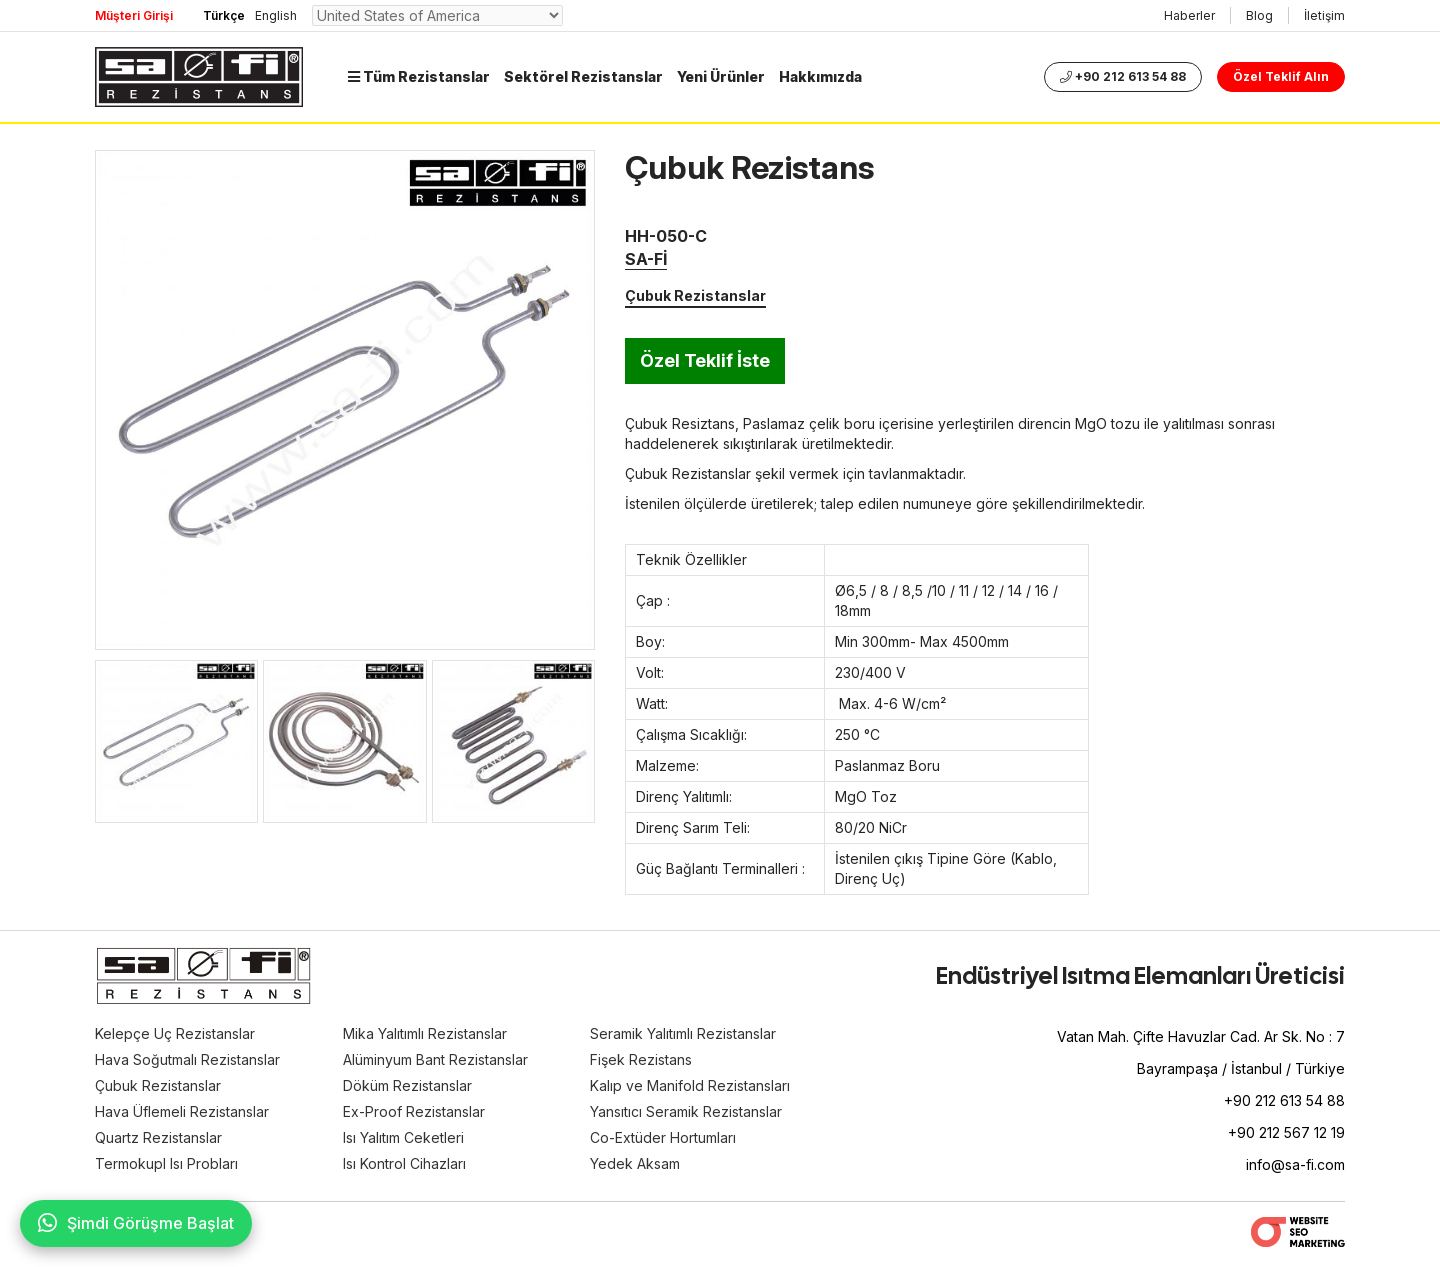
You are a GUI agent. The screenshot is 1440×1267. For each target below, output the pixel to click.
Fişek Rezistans (641, 1059)
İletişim (1324, 15)
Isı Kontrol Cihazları (404, 1163)
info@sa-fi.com (1295, 1164)
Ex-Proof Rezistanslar (414, 1111)
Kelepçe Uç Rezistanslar (175, 1033)
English (276, 15)
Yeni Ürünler (721, 76)
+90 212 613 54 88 (1123, 76)
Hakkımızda (820, 76)
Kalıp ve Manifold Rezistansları (690, 1085)
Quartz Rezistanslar (158, 1137)
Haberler (1189, 15)
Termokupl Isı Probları (166, 1163)
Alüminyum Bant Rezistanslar (435, 1059)
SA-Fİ (646, 259)
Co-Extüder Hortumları (663, 1137)
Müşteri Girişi (134, 15)
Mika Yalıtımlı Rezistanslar (425, 1033)
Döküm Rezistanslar (407, 1085)
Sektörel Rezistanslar (583, 76)
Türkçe (224, 15)
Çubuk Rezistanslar (695, 295)
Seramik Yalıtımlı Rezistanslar (683, 1033)
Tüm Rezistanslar (419, 76)
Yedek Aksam (635, 1163)
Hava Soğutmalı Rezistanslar (187, 1059)
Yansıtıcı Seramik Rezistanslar (686, 1111)
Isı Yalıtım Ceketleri (403, 1137)
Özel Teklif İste (705, 360)
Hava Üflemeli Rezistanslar (182, 1111)
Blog (1259, 15)
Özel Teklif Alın (1281, 76)
